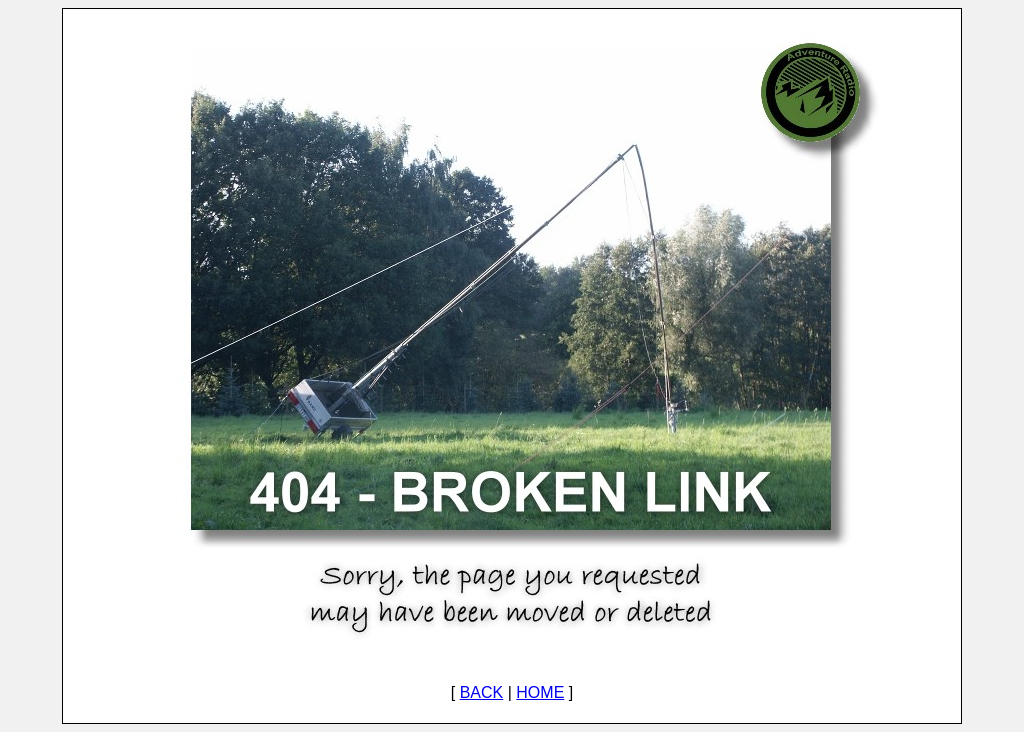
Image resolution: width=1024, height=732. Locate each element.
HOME (540, 692)
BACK (482, 692)
